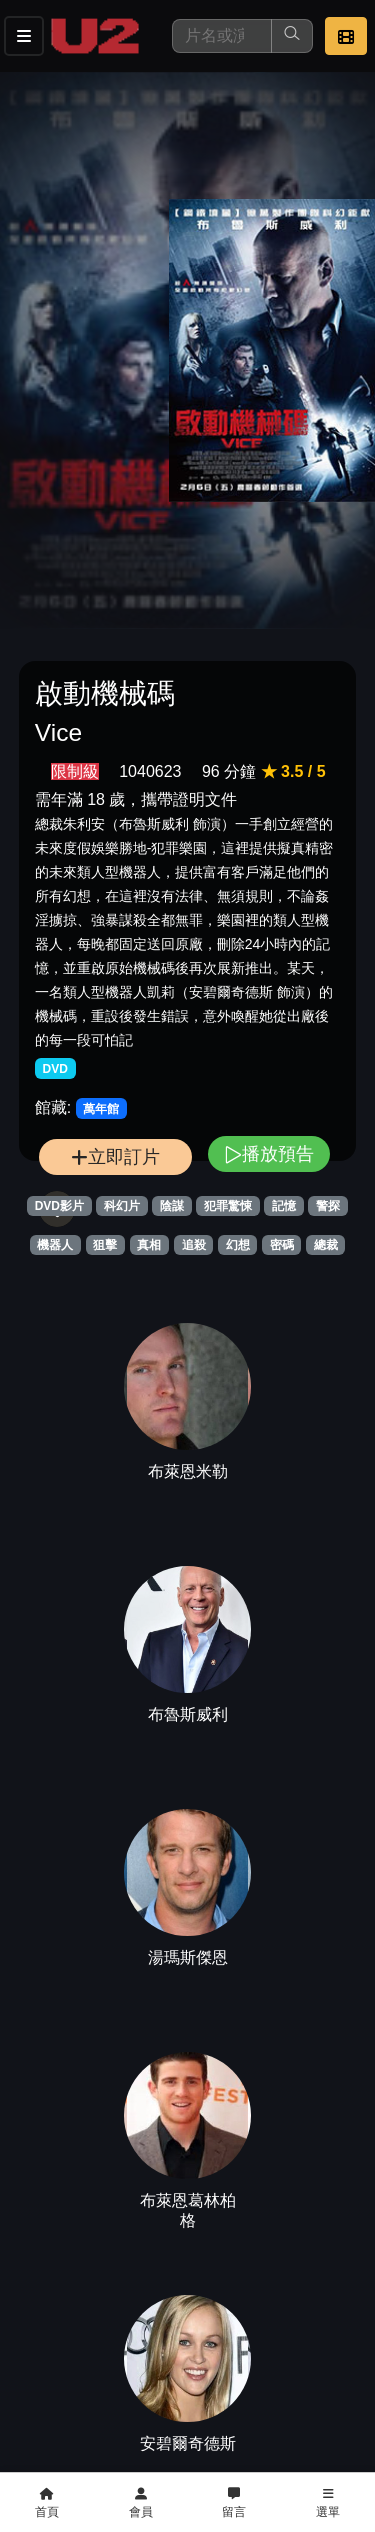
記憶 (284, 1206)
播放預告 (269, 1153)
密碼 (282, 1245)
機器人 (55, 1245)
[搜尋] (222, 36)
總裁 (326, 1245)
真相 (149, 1245)
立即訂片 (115, 1156)
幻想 (238, 1245)
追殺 (194, 1245)
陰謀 (172, 1206)
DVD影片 (59, 1206)
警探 (328, 1206)
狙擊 (105, 1245)
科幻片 (122, 1206)
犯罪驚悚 (228, 1206)
